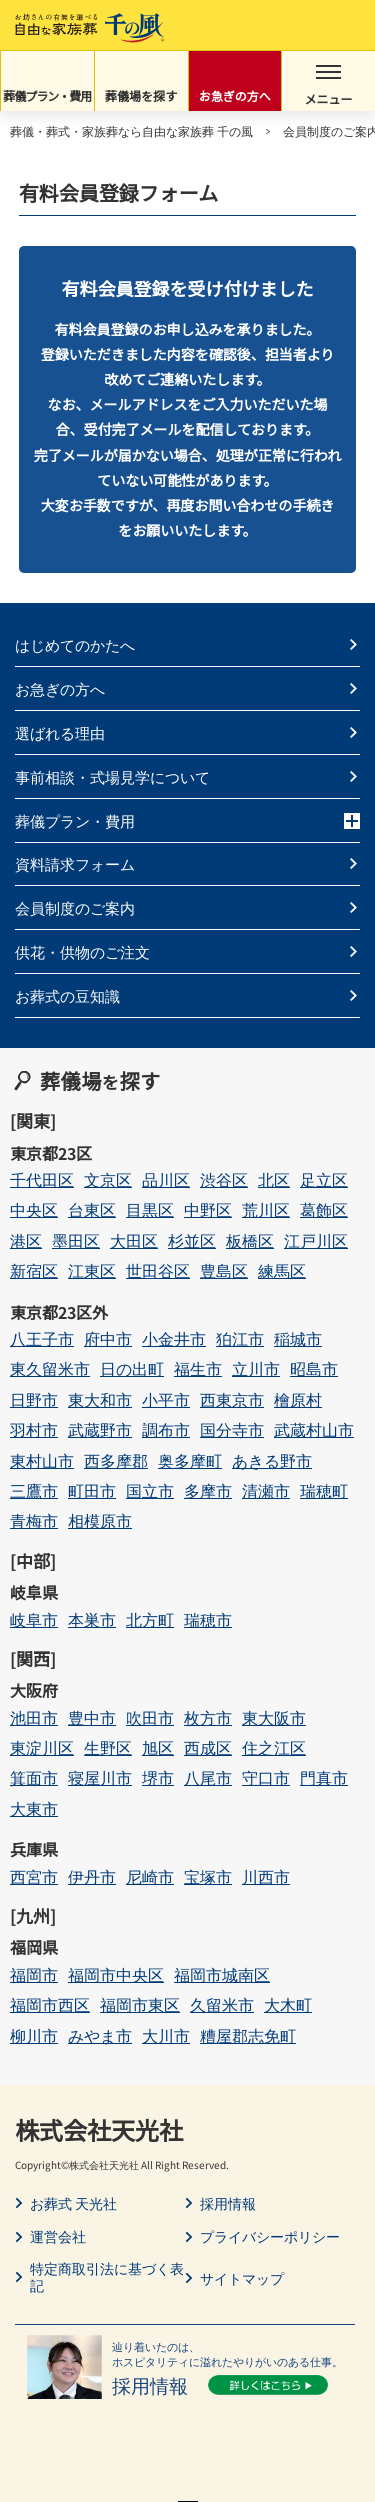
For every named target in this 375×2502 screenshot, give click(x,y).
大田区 (134, 1240)
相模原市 (100, 1520)
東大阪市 (274, 1717)
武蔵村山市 (314, 1429)
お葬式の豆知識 (67, 995)
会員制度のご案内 (75, 907)
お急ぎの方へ (235, 95)
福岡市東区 (140, 2004)
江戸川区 (316, 1240)
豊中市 (92, 1717)
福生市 (198, 1368)
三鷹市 (34, 1490)
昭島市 (314, 1368)
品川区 (166, 1179)
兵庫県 (34, 1849)
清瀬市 (266, 1490)
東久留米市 (50, 1368)
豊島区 (224, 1270)
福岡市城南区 (222, 1974)
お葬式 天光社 (73, 2203)
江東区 (92, 1270)
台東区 (92, 1209)
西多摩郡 (116, 1460)
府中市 (108, 1338)
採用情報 (228, 2203)
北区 (274, 1179)
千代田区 (42, 1179)
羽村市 (34, 1429)
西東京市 (232, 1399)
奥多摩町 (190, 1460)
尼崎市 (150, 1876)
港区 (26, 1240)
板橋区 (250, 1240)
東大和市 (100, 1399)
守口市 (266, 1777)
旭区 (158, 1747)
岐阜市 (34, 1619)
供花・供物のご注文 (82, 951)
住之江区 (274, 1747)
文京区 (108, 1179)
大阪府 (34, 1690)
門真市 (324, 1777)
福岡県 (34, 1947)
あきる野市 (272, 1460)
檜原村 (298, 1399)
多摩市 (208, 1490)
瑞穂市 (208, 1619)
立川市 (256, 1368)
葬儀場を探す (141, 95)
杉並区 (192, 1240)
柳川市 (34, 2035)
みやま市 (100, 2035)
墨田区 (76, 1240)
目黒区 (150, 1209)
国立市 (150, 1490)
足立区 (324, 1179)
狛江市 (240, 1338)
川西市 (266, 1876)
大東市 (34, 1808)
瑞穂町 (324, 1490)
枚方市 (208, 1717)
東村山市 (42, 1460)
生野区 (108, 1747)
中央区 (34, 1209)
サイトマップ (242, 2278)
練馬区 (282, 1270)
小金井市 (174, 1338)
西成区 (208, 1747)
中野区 (208, 1209)
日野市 (34, 1399)
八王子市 (42, 1338)
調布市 (166, 1429)
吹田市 (150, 1717)
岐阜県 (34, 1592)
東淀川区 (42, 1747)
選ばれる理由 (60, 732)
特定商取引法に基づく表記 (107, 2277)
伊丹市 (92, 1876)
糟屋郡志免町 (248, 2035)
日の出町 (132, 1368)
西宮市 (34, 1876)
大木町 (288, 2004)
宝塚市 (208, 1876)
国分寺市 (232, 1429)
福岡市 (34, 1974)
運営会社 (58, 2236)
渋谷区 (224, 1179)
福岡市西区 (50, 2004)
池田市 (34, 1717)
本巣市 (92, 1619)
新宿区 (34, 1270)
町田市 (92, 1490)
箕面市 (34, 1777)
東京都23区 (51, 1153)
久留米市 (222, 2004)
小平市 (166, 1399)
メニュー (329, 86)
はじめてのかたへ (75, 644)
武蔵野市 (100, 1429)
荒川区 (266, 1209)
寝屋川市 (100, 1777)
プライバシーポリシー (270, 2236)
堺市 (158, 1777)
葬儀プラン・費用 (47, 95)
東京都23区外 (59, 1312)
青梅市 (34, 1520)
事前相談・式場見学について (112, 776)
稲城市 (298, 1338)
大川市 (166, 2035)
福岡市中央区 (116, 1974)
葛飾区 (324, 1209)
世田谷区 (158, 1270)
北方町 (150, 1619)
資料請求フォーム (75, 863)
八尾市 (208, 1777)
